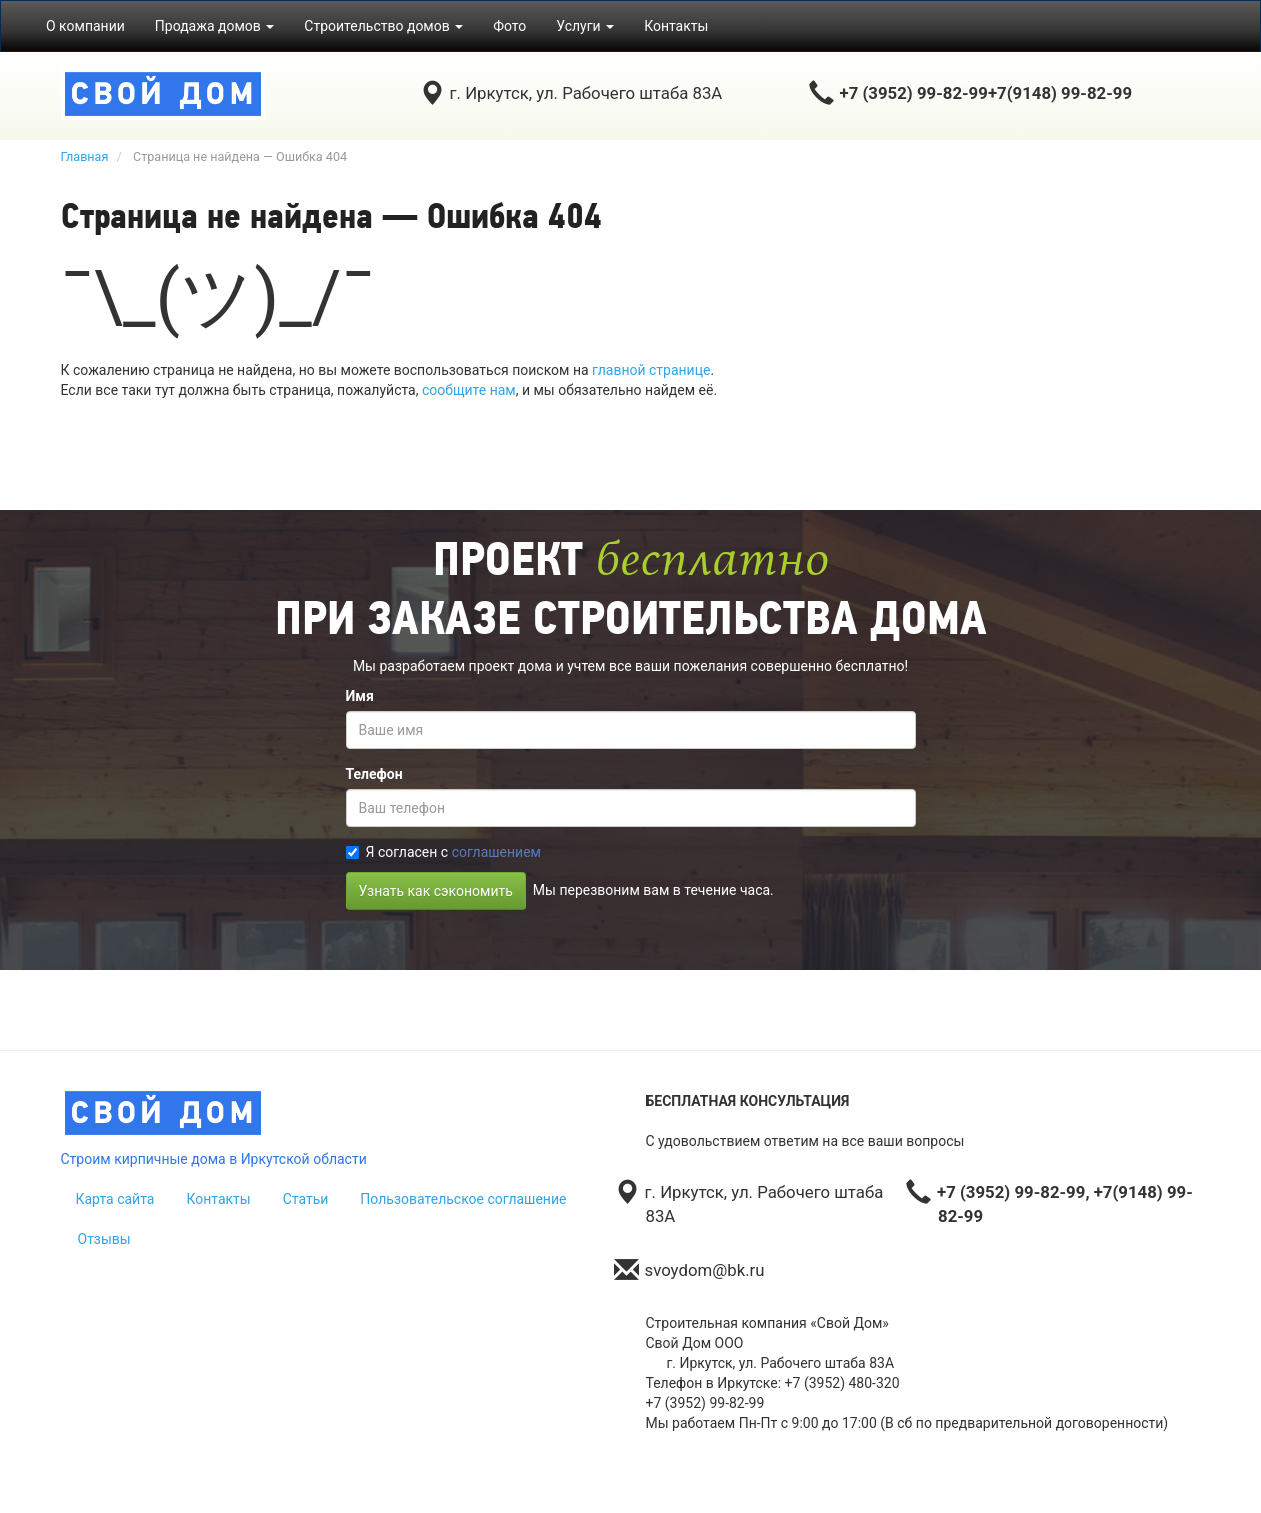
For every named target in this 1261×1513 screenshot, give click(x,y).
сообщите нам (469, 390)
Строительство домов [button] (383, 26)
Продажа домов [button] (215, 26)
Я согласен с (443, 852)
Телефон (374, 774)
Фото (509, 26)
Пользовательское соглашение (463, 1199)
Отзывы (104, 1239)
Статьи (306, 1199)
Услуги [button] (585, 26)
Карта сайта (115, 1199)
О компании (85, 26)
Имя (360, 696)
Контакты (676, 26)
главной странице (651, 370)
